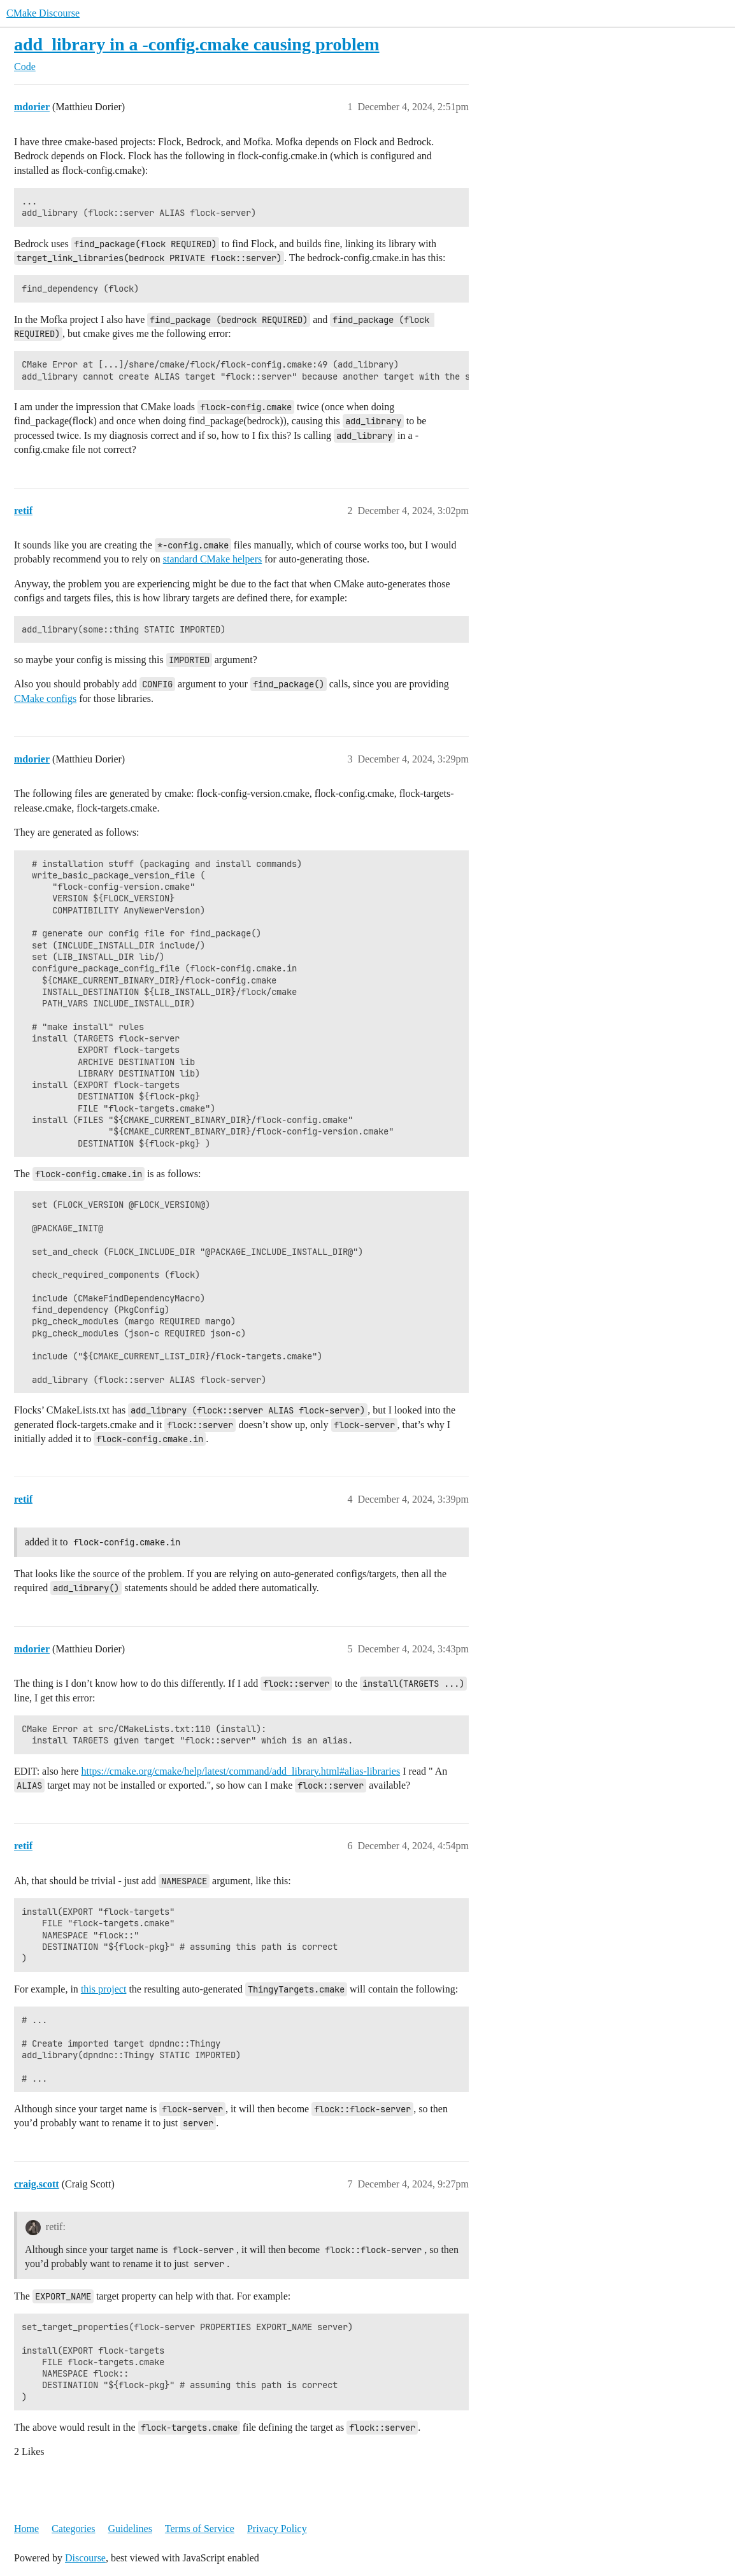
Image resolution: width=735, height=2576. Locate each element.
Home (26, 2528)
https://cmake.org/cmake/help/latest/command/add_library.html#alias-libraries (240, 1771)
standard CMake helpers (212, 559)
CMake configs (45, 698)
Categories (73, 2528)
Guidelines (130, 2528)
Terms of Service (199, 2528)
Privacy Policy (277, 2528)
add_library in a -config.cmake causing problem (197, 44)
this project (104, 1989)
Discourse (85, 2557)
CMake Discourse (43, 13)
